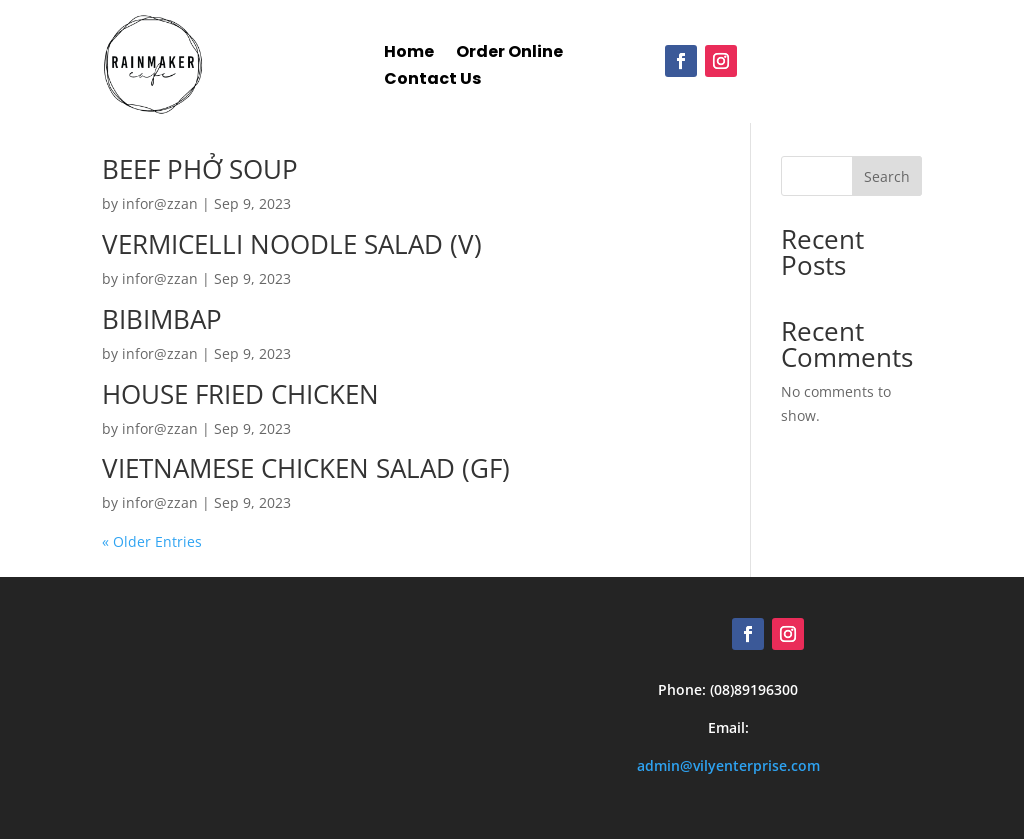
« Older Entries (152, 542)
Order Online (509, 42)
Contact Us (432, 69)
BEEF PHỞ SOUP (200, 170)
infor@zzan (160, 204)
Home (409, 42)
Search (887, 176)
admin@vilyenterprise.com (728, 765)
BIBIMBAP (162, 319)
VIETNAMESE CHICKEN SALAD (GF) (306, 469)
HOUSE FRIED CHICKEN (240, 394)
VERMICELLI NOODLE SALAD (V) (292, 244)
